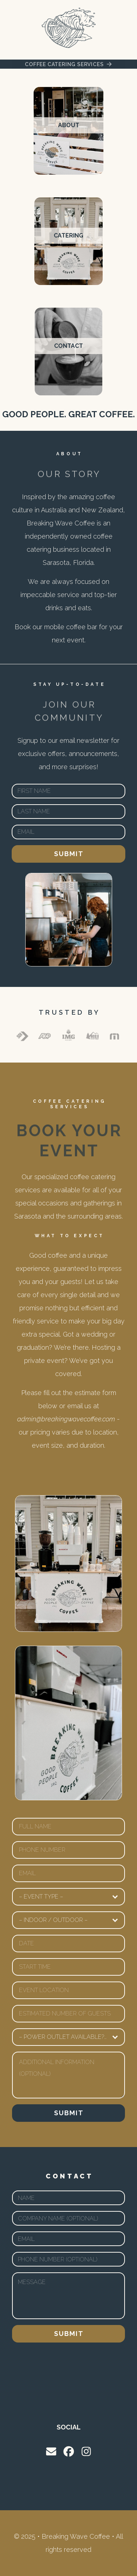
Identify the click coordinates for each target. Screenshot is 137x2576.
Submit (69, 854)
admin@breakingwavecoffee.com (66, 1419)
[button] (68, 64)
